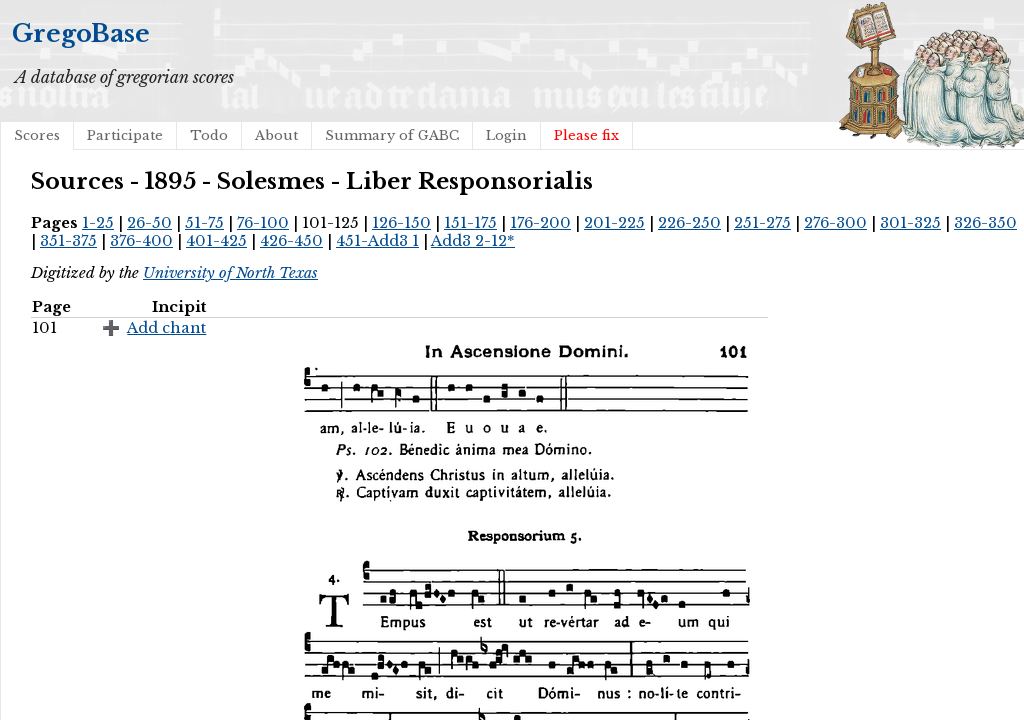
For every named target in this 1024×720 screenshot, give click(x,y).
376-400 (141, 241)
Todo (209, 135)
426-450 (291, 241)
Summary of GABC (392, 135)
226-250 (689, 223)
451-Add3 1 (377, 241)
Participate (125, 135)
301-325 (910, 223)
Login (506, 135)
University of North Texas (230, 273)
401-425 (216, 241)
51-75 (204, 223)
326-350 (985, 223)
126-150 (401, 223)
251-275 (762, 223)
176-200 (540, 223)
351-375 (68, 241)
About (276, 135)
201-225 (614, 223)
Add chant (166, 328)
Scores (37, 135)
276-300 (835, 223)
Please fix (586, 135)
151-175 (470, 223)
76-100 (263, 223)
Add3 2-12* (473, 241)
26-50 (149, 223)
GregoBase (81, 33)
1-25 (98, 223)
